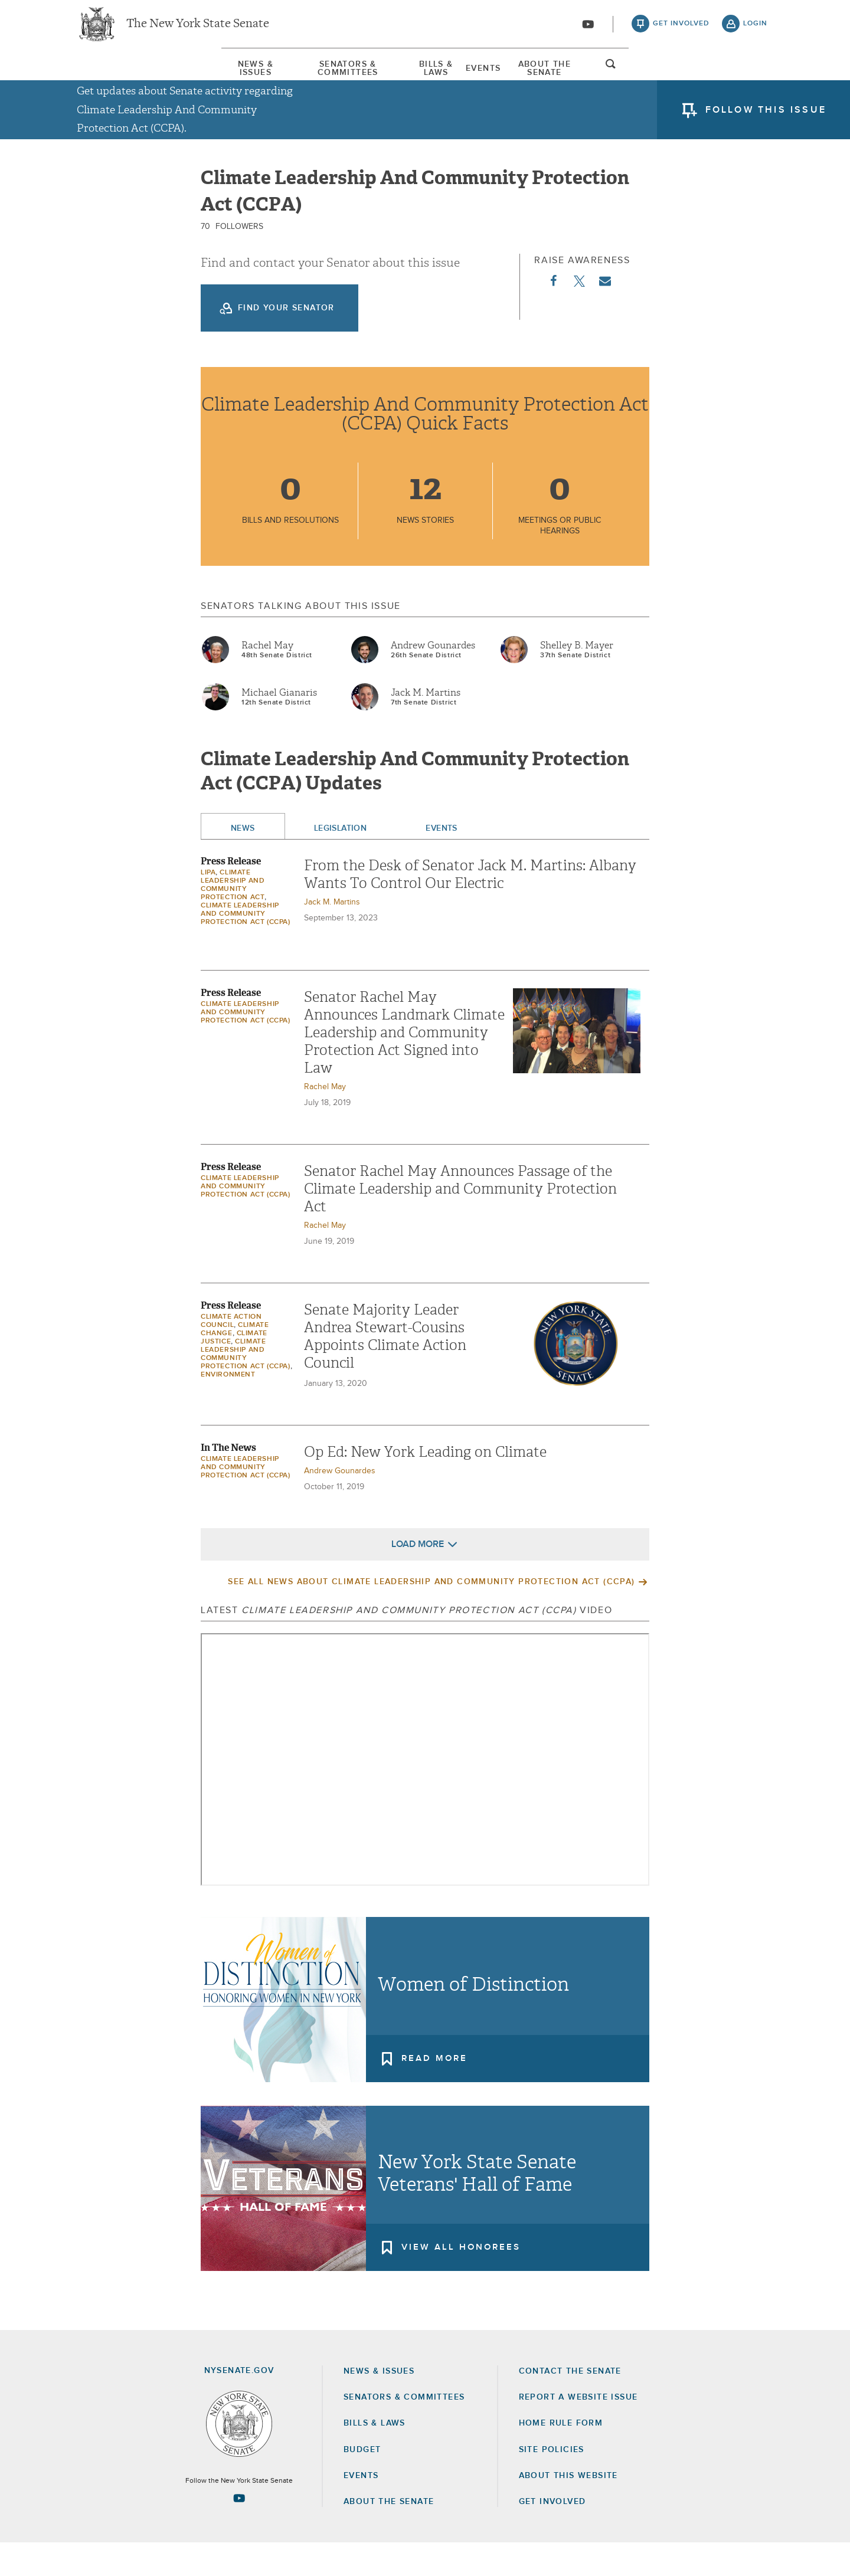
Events (533, 76)
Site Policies (551, 2483)
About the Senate (389, 2535)
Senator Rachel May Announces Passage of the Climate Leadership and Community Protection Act (460, 1222)
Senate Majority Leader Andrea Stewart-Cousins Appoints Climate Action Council (385, 1370)
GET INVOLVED (552, 2535)
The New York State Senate (197, 29)
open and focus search (755, 78)
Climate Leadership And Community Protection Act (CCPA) (245, 947)
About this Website (568, 2509)
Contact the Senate (570, 2404)
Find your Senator (286, 341)
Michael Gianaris (279, 726)
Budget (362, 2483)
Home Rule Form (561, 2456)
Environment (228, 1408)
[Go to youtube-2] (588, 30)
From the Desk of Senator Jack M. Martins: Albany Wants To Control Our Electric (470, 908)
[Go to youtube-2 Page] (239, 2532)
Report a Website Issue (578, 2430)
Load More (417, 1577)
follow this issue (765, 121)
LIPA (208, 906)
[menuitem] (112, 76)
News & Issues (112, 76)
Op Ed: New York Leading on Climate (425, 1486)
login (755, 29)
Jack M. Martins (425, 726)
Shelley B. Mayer (576, 678)
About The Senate (658, 76)
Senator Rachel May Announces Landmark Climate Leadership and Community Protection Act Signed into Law (404, 1066)
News (243, 862)
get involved (681, 29)
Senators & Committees (270, 76)
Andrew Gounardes (433, 678)
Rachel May (267, 678)
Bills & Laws (424, 76)
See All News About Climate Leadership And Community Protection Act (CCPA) (431, 1615)
